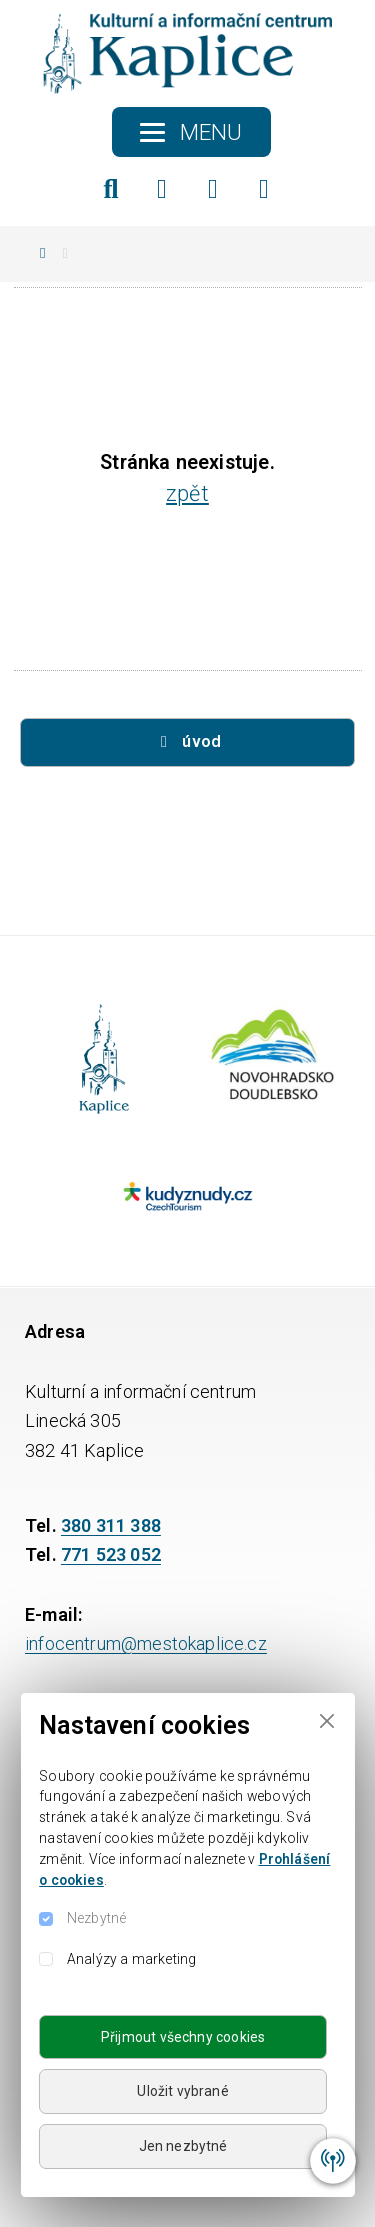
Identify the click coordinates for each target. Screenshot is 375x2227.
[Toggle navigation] (191, 132)
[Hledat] (111, 189)
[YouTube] (264, 189)
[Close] (326, 1721)
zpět (187, 493)
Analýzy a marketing (131, 1959)
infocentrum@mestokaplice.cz (146, 1643)
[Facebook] (162, 189)
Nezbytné (96, 1918)
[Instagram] (213, 189)
